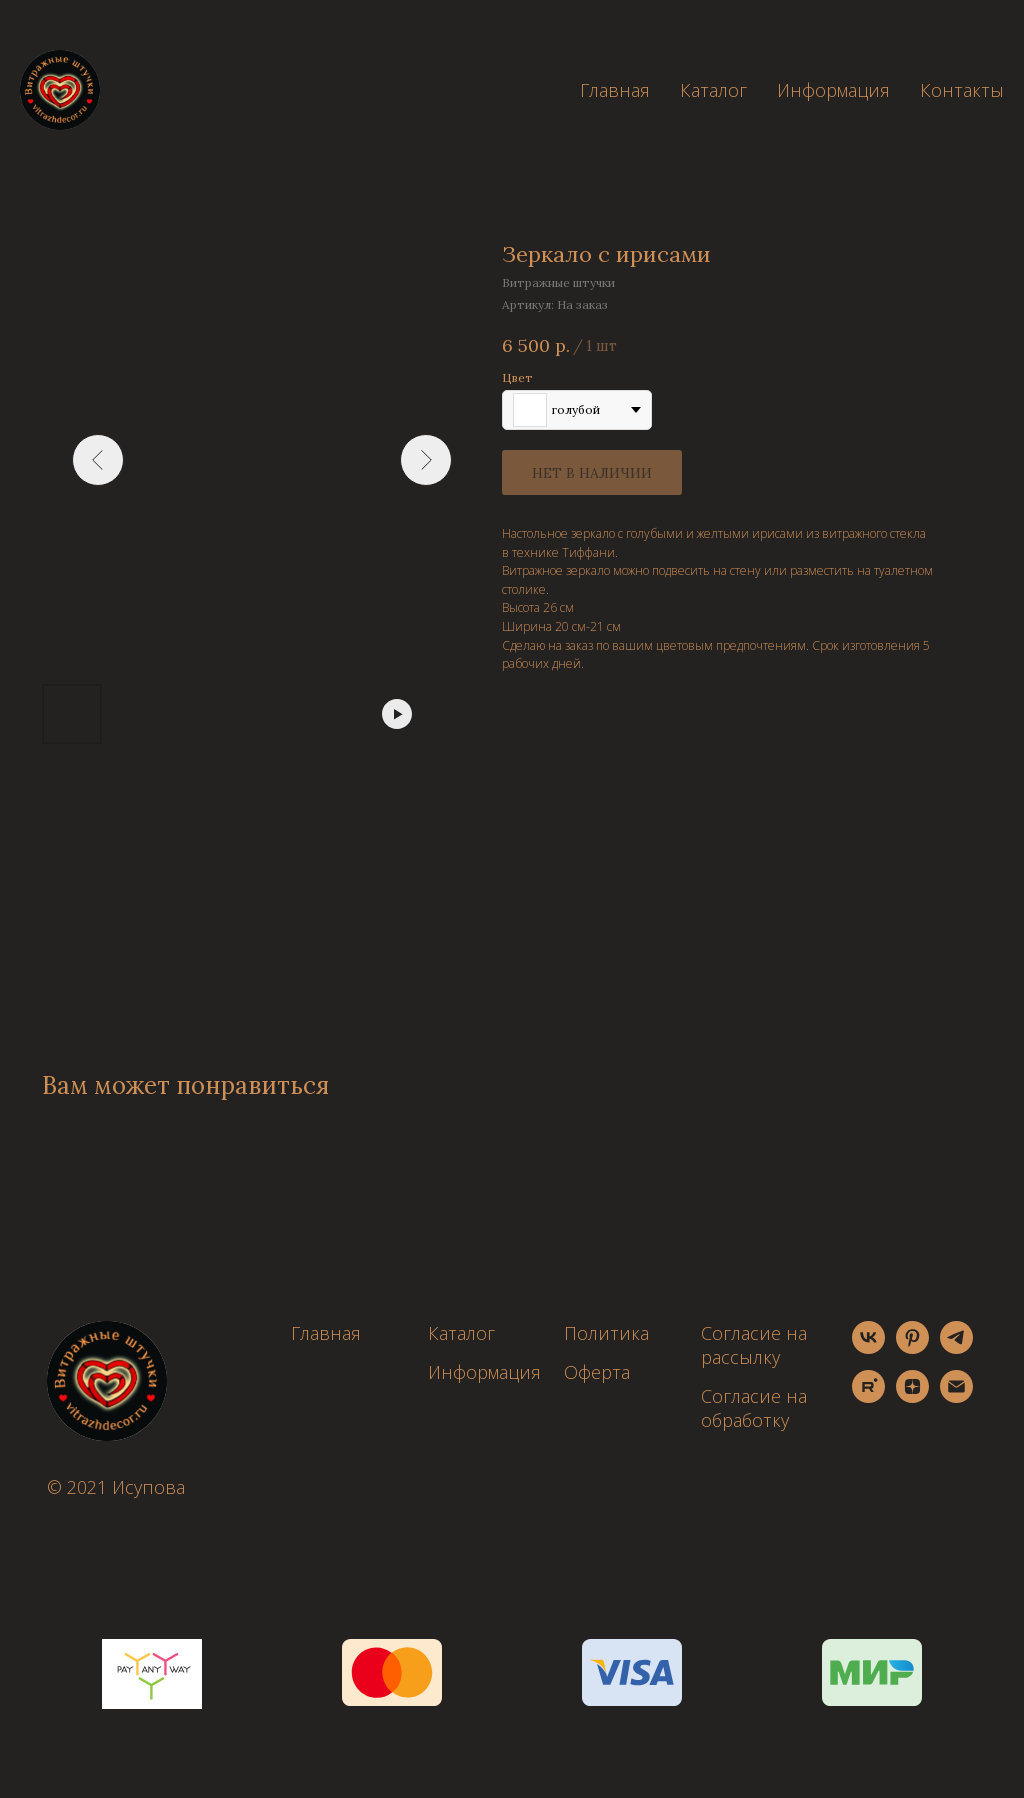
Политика (606, 1333)
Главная (615, 90)
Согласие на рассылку (754, 1345)
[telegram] (956, 1348)
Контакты (962, 90)
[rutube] (868, 1397)
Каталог (713, 90)
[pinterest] (912, 1348)
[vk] (868, 1348)
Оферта (597, 1372)
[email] (956, 1397)
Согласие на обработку (754, 1408)
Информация (833, 90)
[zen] (912, 1397)
